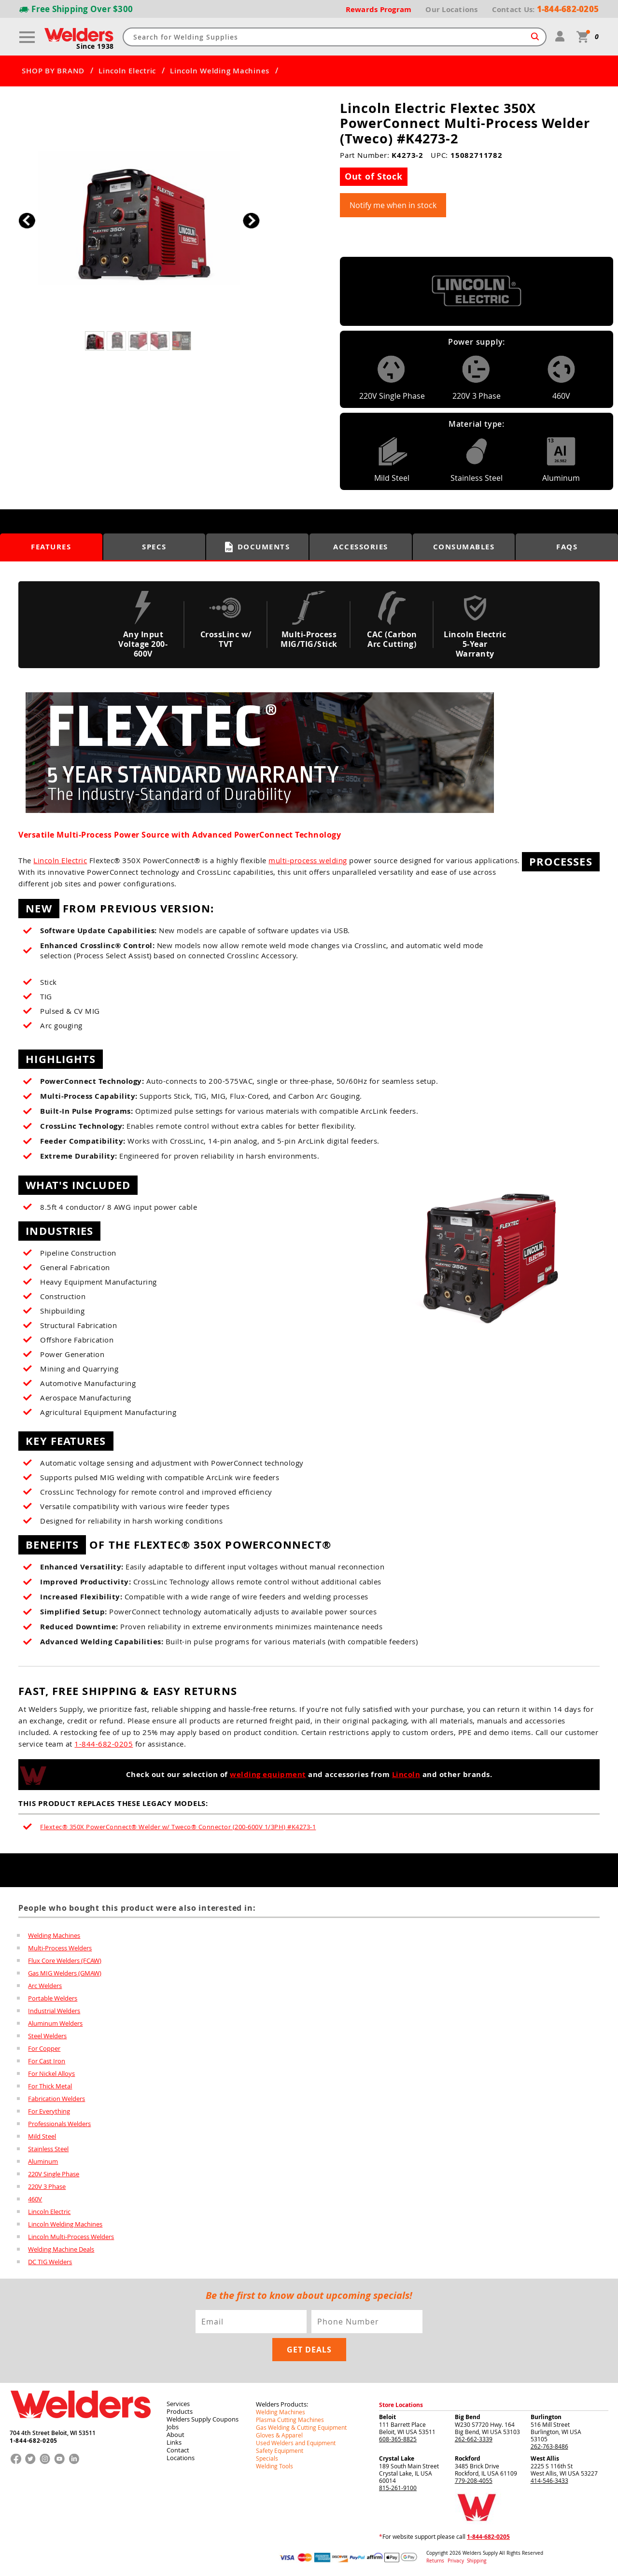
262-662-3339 (473, 2439)
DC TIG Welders (50, 2261)
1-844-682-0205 (103, 1744)
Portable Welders (52, 1998)
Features (51, 547)
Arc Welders (45, 1985)
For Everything (49, 2111)
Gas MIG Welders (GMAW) (64, 1973)
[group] (139, 218)
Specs (154, 547)
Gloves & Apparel (279, 2435)
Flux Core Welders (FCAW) (64, 1960)
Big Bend (467, 2417)
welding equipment (268, 1774)
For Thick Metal (50, 2086)
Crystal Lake (396, 2458)
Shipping (476, 2561)
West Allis (545, 2458)
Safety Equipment (279, 2450)
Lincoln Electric (127, 71)
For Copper (44, 2048)
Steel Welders (47, 2035)
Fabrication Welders (56, 2098)
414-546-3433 (549, 2480)
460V (35, 2199)
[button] (251, 220)
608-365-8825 (398, 2439)
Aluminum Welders (55, 2023)
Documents (257, 547)
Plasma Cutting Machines (290, 2419)
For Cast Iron (46, 2061)
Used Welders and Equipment (296, 2443)
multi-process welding (307, 860)
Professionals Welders (59, 2123)
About (175, 2434)
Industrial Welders (54, 2010)
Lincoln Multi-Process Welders (71, 2236)
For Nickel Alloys (51, 2073)
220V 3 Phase (47, 2186)
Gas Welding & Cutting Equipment (301, 2427)
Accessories (360, 547)
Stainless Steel (48, 2148)
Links (174, 2442)
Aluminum (43, 2161)
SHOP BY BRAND (53, 71)
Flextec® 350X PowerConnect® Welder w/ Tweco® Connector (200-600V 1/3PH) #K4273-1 (178, 1826)
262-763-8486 (549, 2446)
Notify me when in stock (393, 205)
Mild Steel (42, 2136)
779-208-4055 (473, 2480)
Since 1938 (95, 46)
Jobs (173, 2426)
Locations (181, 2457)
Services (178, 2403)
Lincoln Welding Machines (219, 71)
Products (180, 2411)
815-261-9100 (398, 2488)
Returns (435, 2561)
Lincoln (406, 1774)
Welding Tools (274, 2466)
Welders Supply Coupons (203, 2419)
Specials (267, 2458)
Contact (178, 2450)
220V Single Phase (53, 2174)
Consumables (464, 547)
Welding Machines (54, 1935)
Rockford (467, 2458)
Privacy (456, 2561)
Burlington (546, 2417)
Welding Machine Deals (61, 2249)
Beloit (387, 2417)
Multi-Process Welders (60, 1948)
